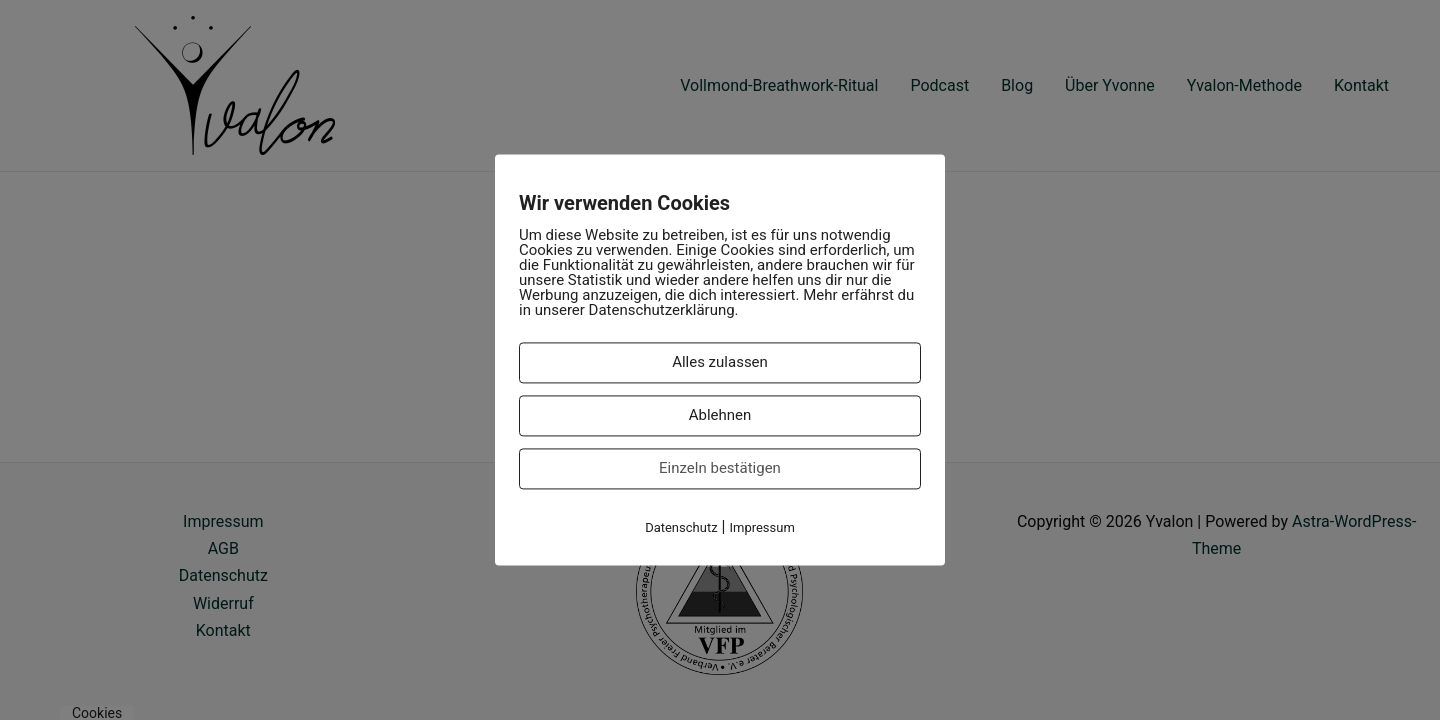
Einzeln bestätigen (720, 468)
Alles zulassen (720, 362)
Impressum (761, 527)
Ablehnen (720, 415)
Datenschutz (681, 527)
